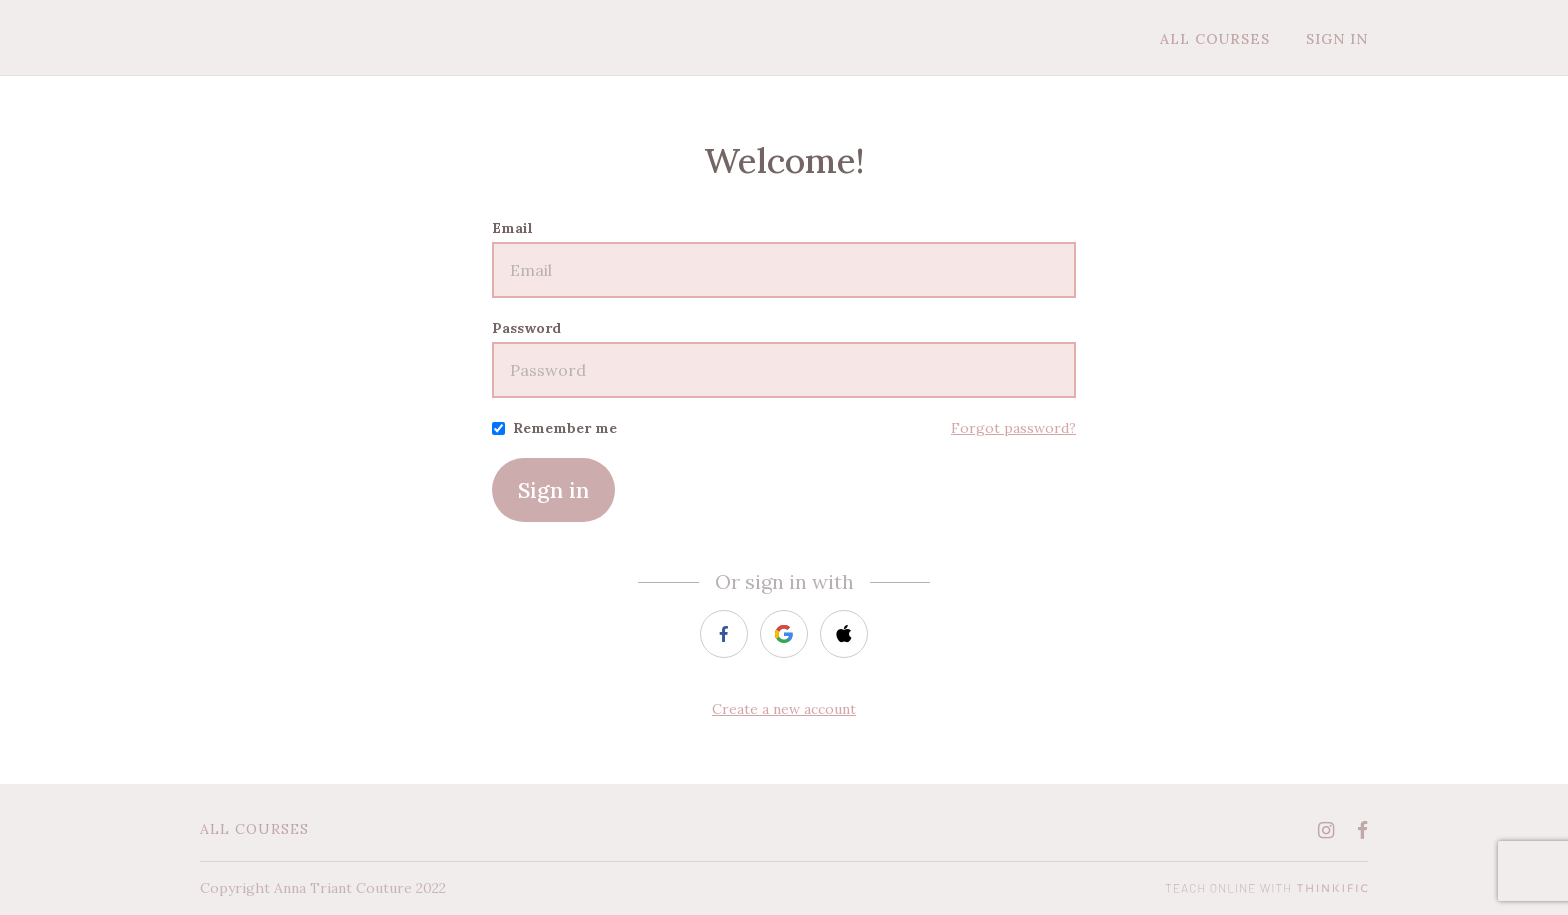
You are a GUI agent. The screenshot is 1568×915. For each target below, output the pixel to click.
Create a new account (784, 709)
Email (512, 228)
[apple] (844, 634)
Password (526, 328)
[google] (784, 634)
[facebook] (724, 634)
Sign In (1337, 39)
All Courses (1215, 39)
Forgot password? (1013, 428)
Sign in (553, 490)
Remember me (565, 428)
